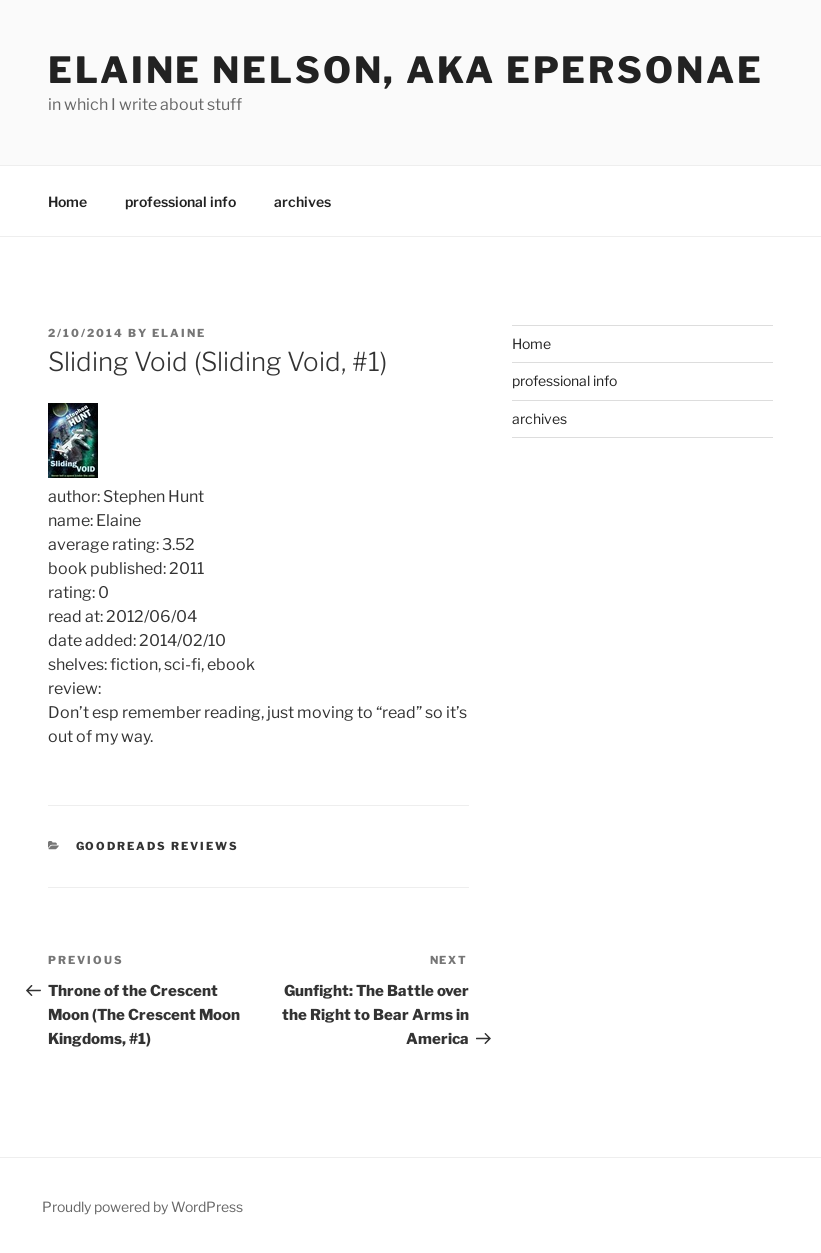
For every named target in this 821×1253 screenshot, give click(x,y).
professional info (180, 201)
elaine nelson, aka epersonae (406, 70)
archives (302, 201)
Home (67, 201)
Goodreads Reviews (158, 846)
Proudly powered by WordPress (142, 1206)
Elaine (179, 333)
